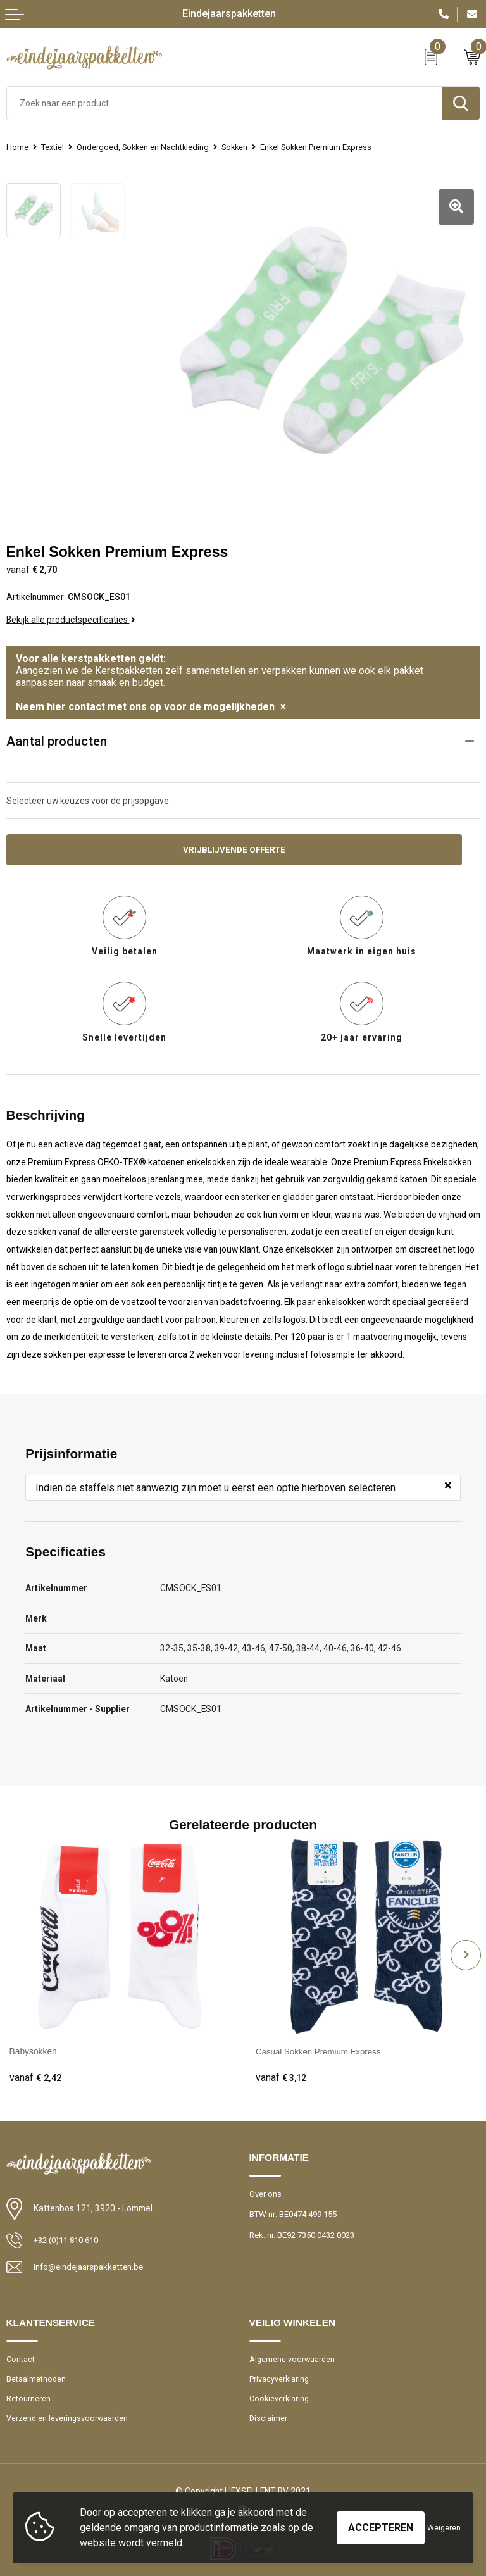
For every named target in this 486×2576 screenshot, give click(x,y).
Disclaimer (268, 2413)
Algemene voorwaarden (293, 2354)
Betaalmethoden (36, 2374)
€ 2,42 (35, 2072)
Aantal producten (56, 734)
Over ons (265, 2188)
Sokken (240, 147)
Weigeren (444, 2527)
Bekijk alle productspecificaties (70, 613)
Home (17, 147)
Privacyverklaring (279, 2374)
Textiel (53, 147)
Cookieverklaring (280, 2394)
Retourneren (28, 2394)
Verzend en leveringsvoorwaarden (68, 2413)
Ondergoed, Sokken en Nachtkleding (145, 147)
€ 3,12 (282, 2072)
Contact (20, 2354)
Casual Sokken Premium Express (321, 2046)
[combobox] (224, 103)
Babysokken (33, 2046)
